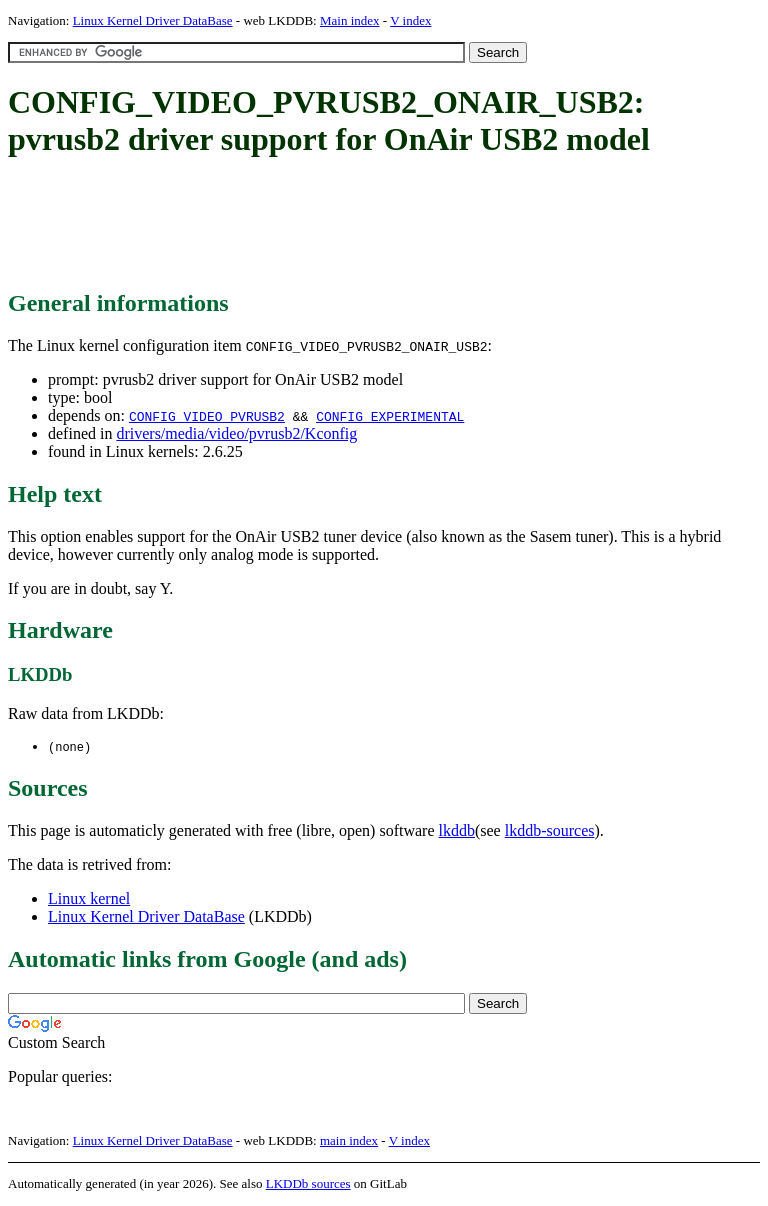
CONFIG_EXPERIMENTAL (390, 416)
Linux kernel (89, 899)
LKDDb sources (308, 1184)
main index (349, 1141)
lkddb (457, 831)
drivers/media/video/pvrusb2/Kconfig (236, 433)
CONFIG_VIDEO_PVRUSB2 (207, 416)
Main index (350, 20)
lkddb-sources (550, 831)
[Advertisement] (372, 225)
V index (410, 20)
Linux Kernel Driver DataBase (153, 20)
